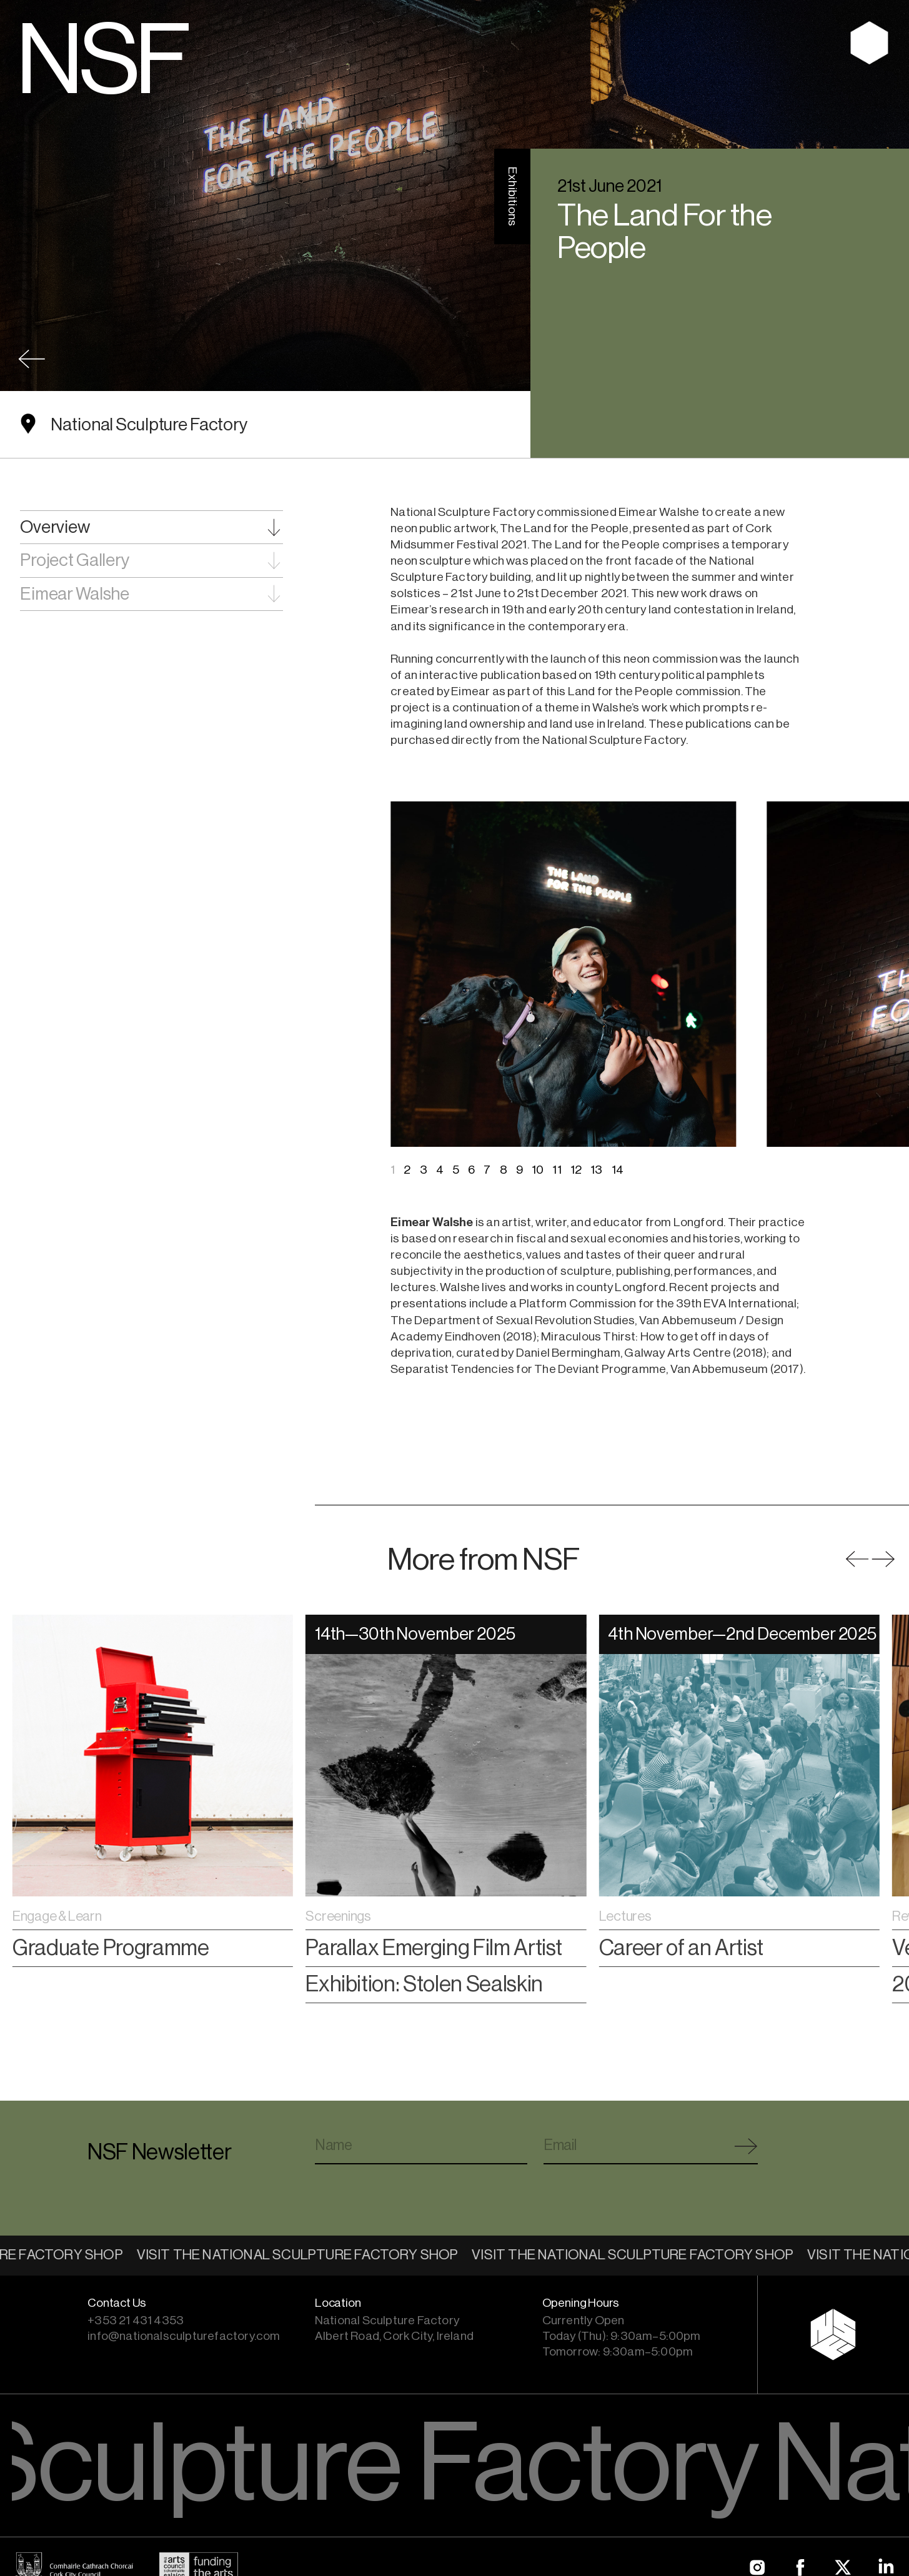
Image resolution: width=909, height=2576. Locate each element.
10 (538, 1170)
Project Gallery (75, 560)
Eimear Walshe (74, 594)
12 (576, 1170)
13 (596, 1170)
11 (556, 1170)
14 (617, 1170)
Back (32, 359)
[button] (883, 1559)
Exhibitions (512, 196)
